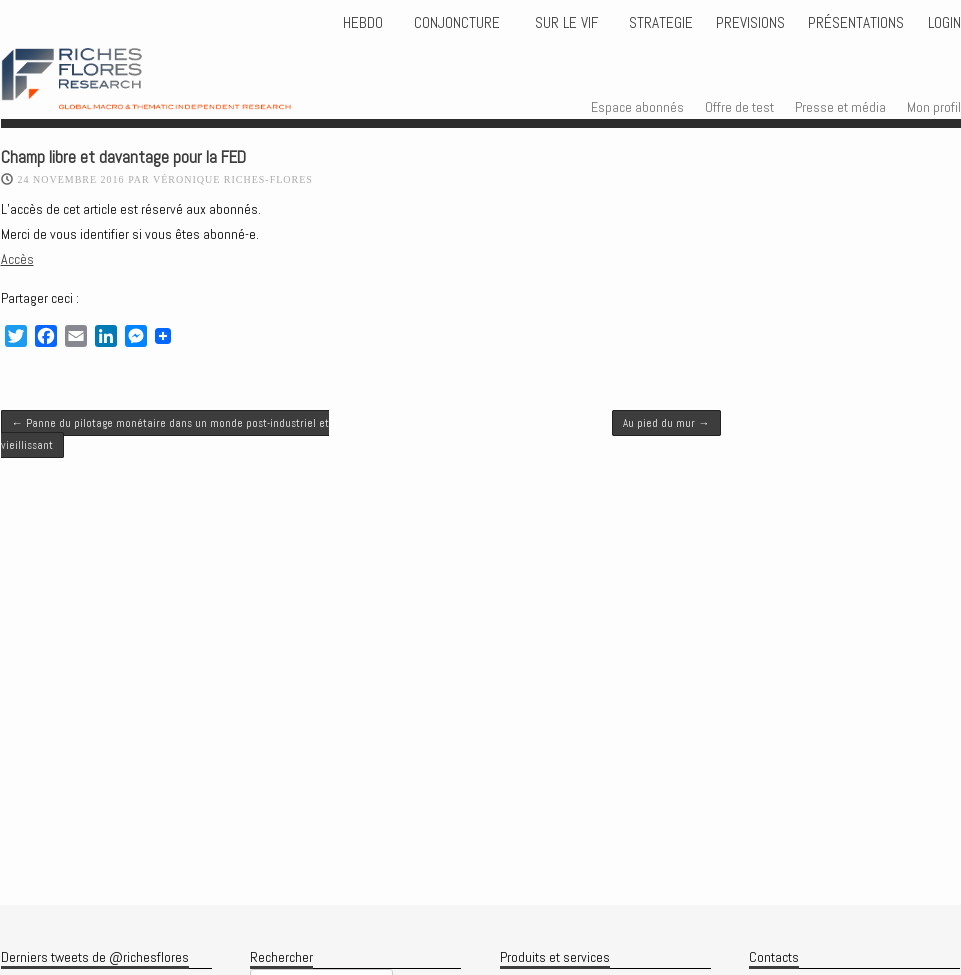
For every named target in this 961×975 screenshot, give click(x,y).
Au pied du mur (666, 423)
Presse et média (840, 107)
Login (944, 23)
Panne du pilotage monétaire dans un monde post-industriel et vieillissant (165, 434)
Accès (17, 259)
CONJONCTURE (459, 23)
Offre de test (739, 107)
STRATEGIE (659, 23)
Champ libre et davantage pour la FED (123, 157)
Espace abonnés (637, 107)
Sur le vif (564, 23)
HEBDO (363, 23)
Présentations (856, 23)
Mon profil (934, 107)
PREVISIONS (750, 23)
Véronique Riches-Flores (233, 179)
